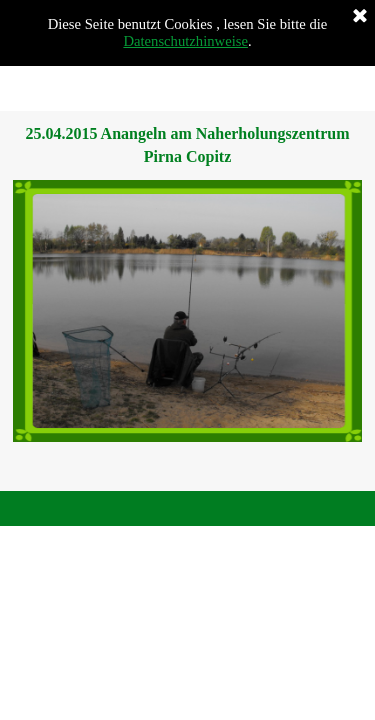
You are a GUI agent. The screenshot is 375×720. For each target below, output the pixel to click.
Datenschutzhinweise (185, 41)
